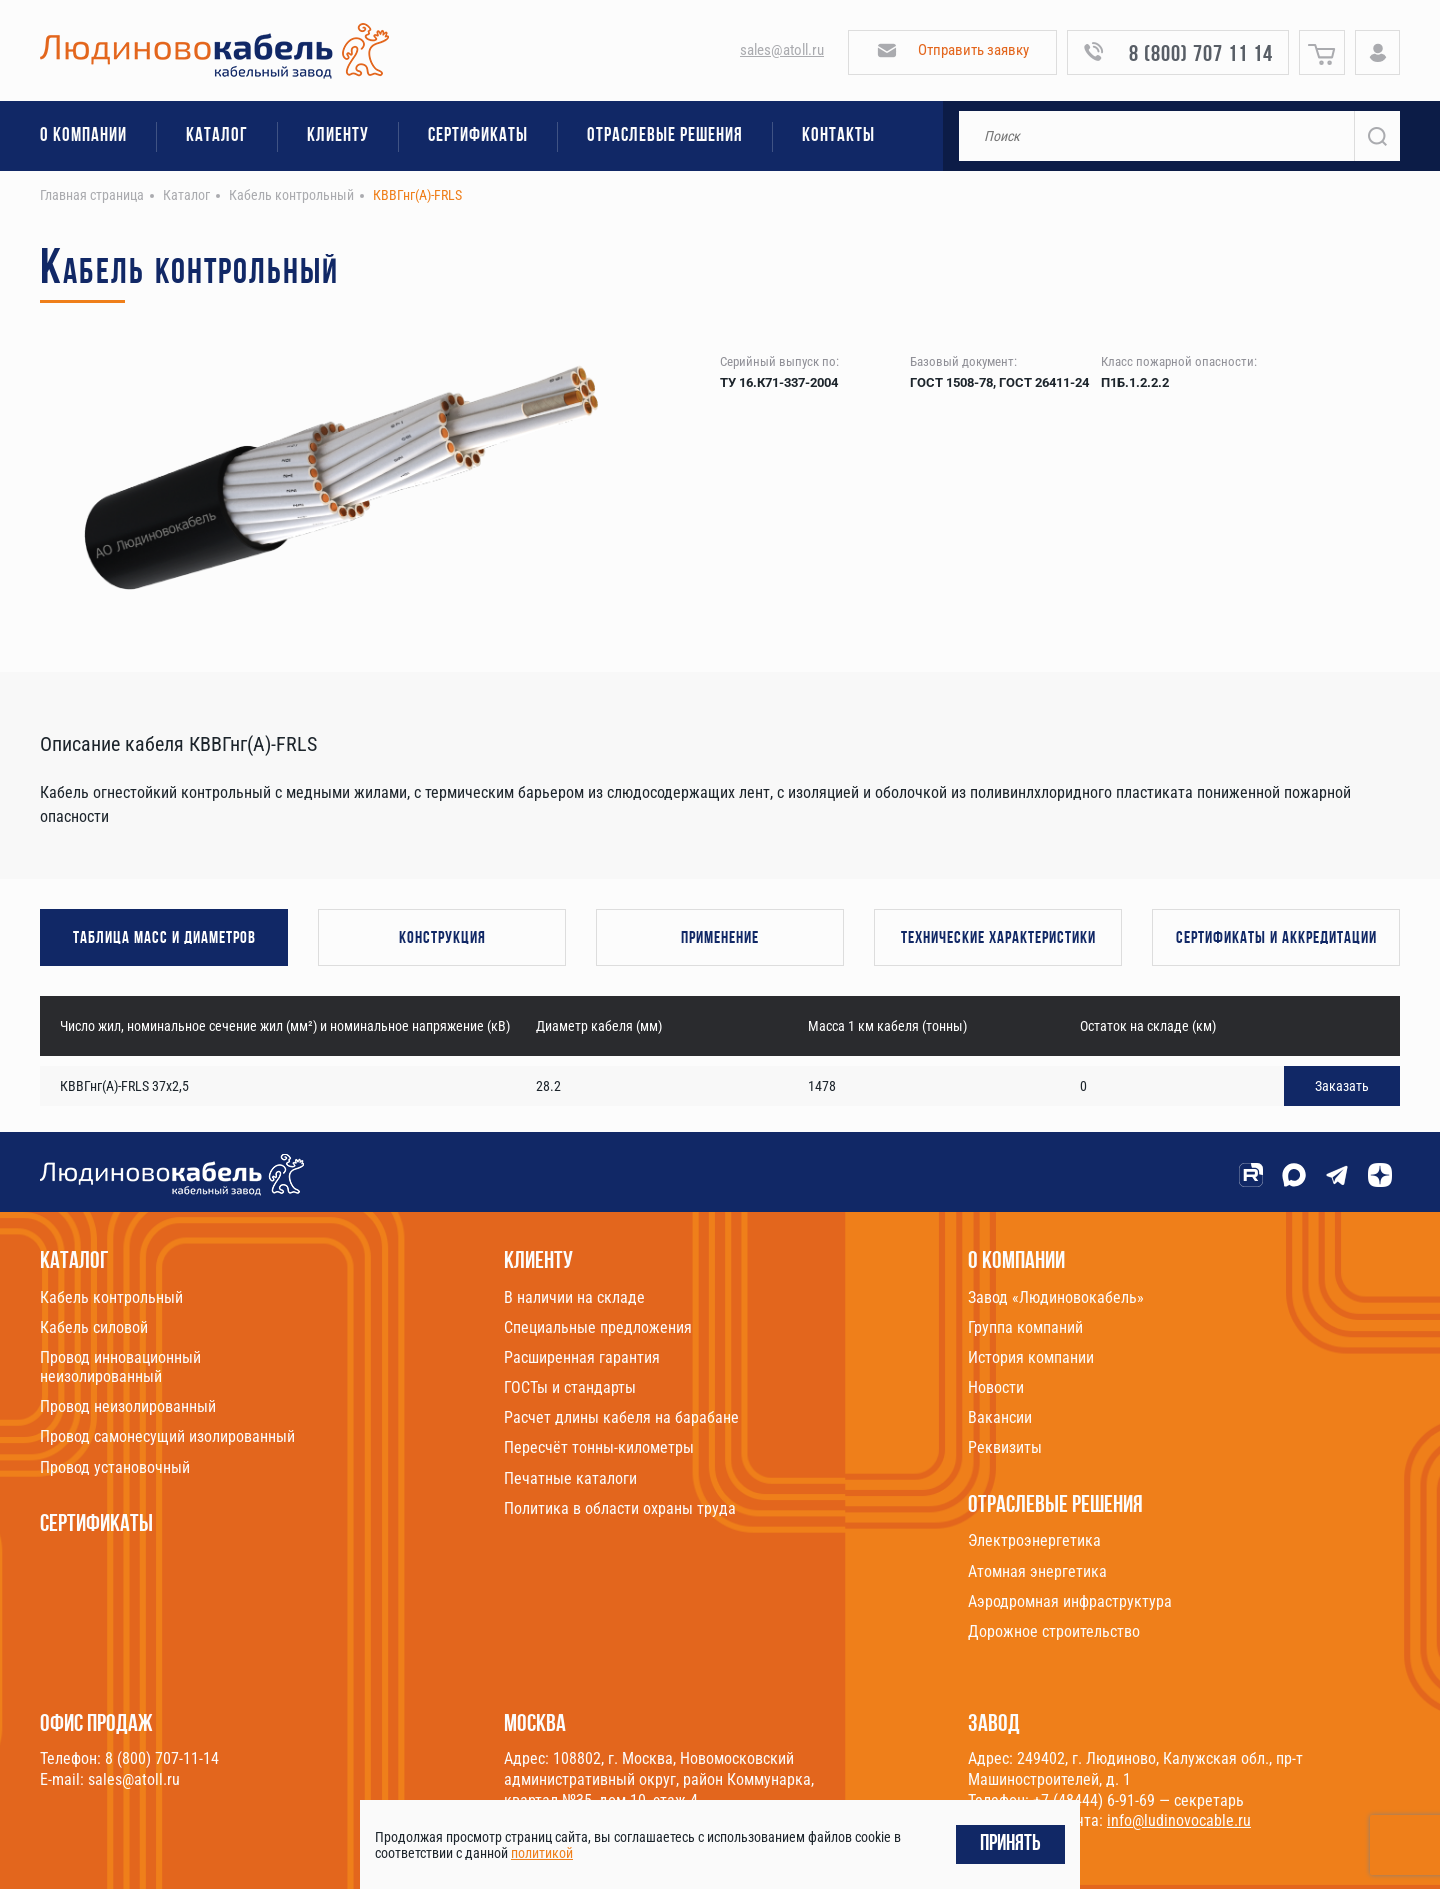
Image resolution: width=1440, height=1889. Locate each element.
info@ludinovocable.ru (1179, 1820)
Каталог (217, 136)
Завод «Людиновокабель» (1056, 1297)
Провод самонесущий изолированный (167, 1436)
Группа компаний (1025, 1327)
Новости (996, 1387)
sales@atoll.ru (782, 50)
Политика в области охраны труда (620, 1508)
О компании (83, 136)
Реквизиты (1005, 1447)
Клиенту (338, 136)
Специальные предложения (598, 1327)
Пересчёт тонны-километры (599, 1447)
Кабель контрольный (111, 1297)
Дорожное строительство (1054, 1631)
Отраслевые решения (665, 136)
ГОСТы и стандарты (570, 1387)
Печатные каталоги (570, 1478)
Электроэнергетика (1034, 1540)
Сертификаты (478, 136)
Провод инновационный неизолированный (120, 1367)
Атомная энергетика (1037, 1571)
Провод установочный (115, 1467)
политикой (542, 1853)
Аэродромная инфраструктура (1070, 1601)
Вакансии (1000, 1417)
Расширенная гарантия (582, 1357)
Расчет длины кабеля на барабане (621, 1417)
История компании (1031, 1357)
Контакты (838, 136)
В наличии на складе (574, 1297)
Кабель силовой (94, 1327)
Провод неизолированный (128, 1406)
